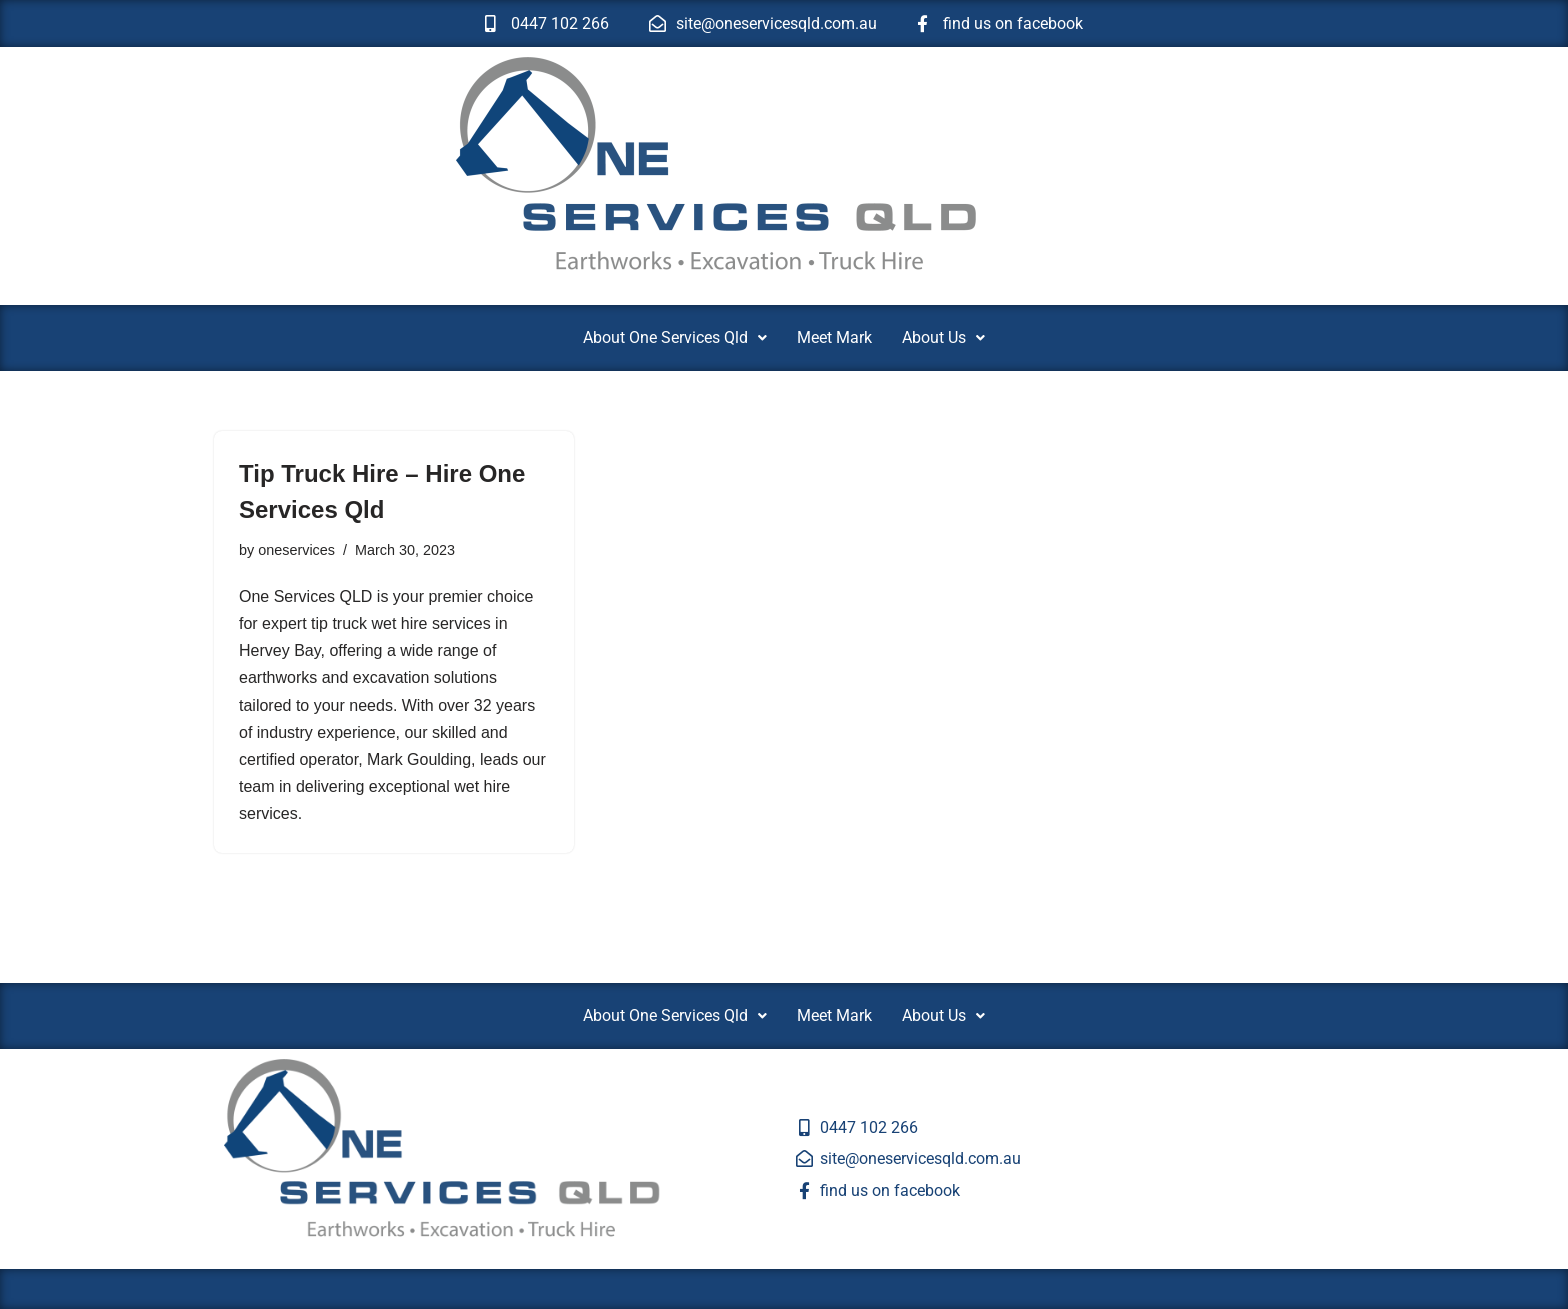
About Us (943, 337)
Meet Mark (834, 337)
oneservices (296, 550)
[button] (675, 338)
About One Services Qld (675, 337)
